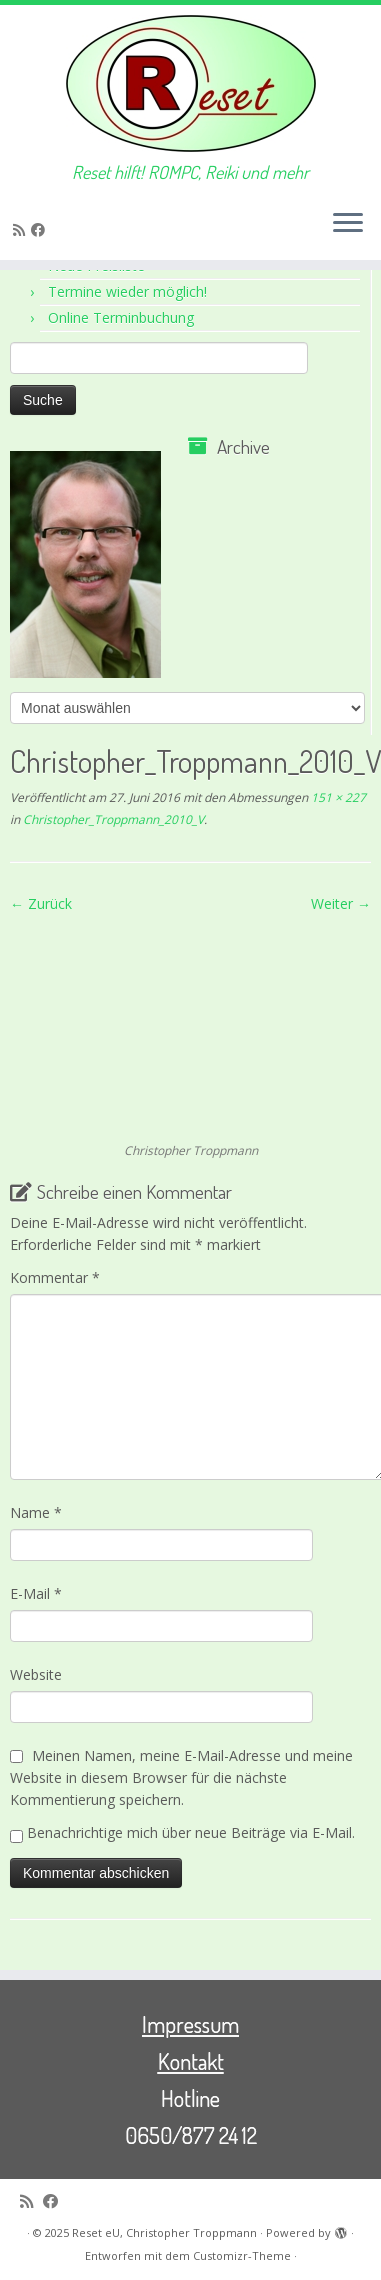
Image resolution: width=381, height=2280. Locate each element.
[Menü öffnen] (348, 224)
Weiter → (341, 903)
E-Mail (36, 1593)
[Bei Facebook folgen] (41, 229)
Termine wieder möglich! (127, 291)
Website (36, 1674)
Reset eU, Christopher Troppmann (164, 2232)
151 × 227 (337, 797)
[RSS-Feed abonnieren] (22, 229)
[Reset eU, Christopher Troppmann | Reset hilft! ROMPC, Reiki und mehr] (190, 83)
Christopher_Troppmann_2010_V (112, 819)
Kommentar (55, 1277)
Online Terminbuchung (121, 317)
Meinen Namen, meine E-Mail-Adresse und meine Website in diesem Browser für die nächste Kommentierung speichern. (181, 1777)
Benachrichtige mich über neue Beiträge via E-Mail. (191, 1832)
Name (36, 1512)
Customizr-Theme (242, 2255)
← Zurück (41, 903)
